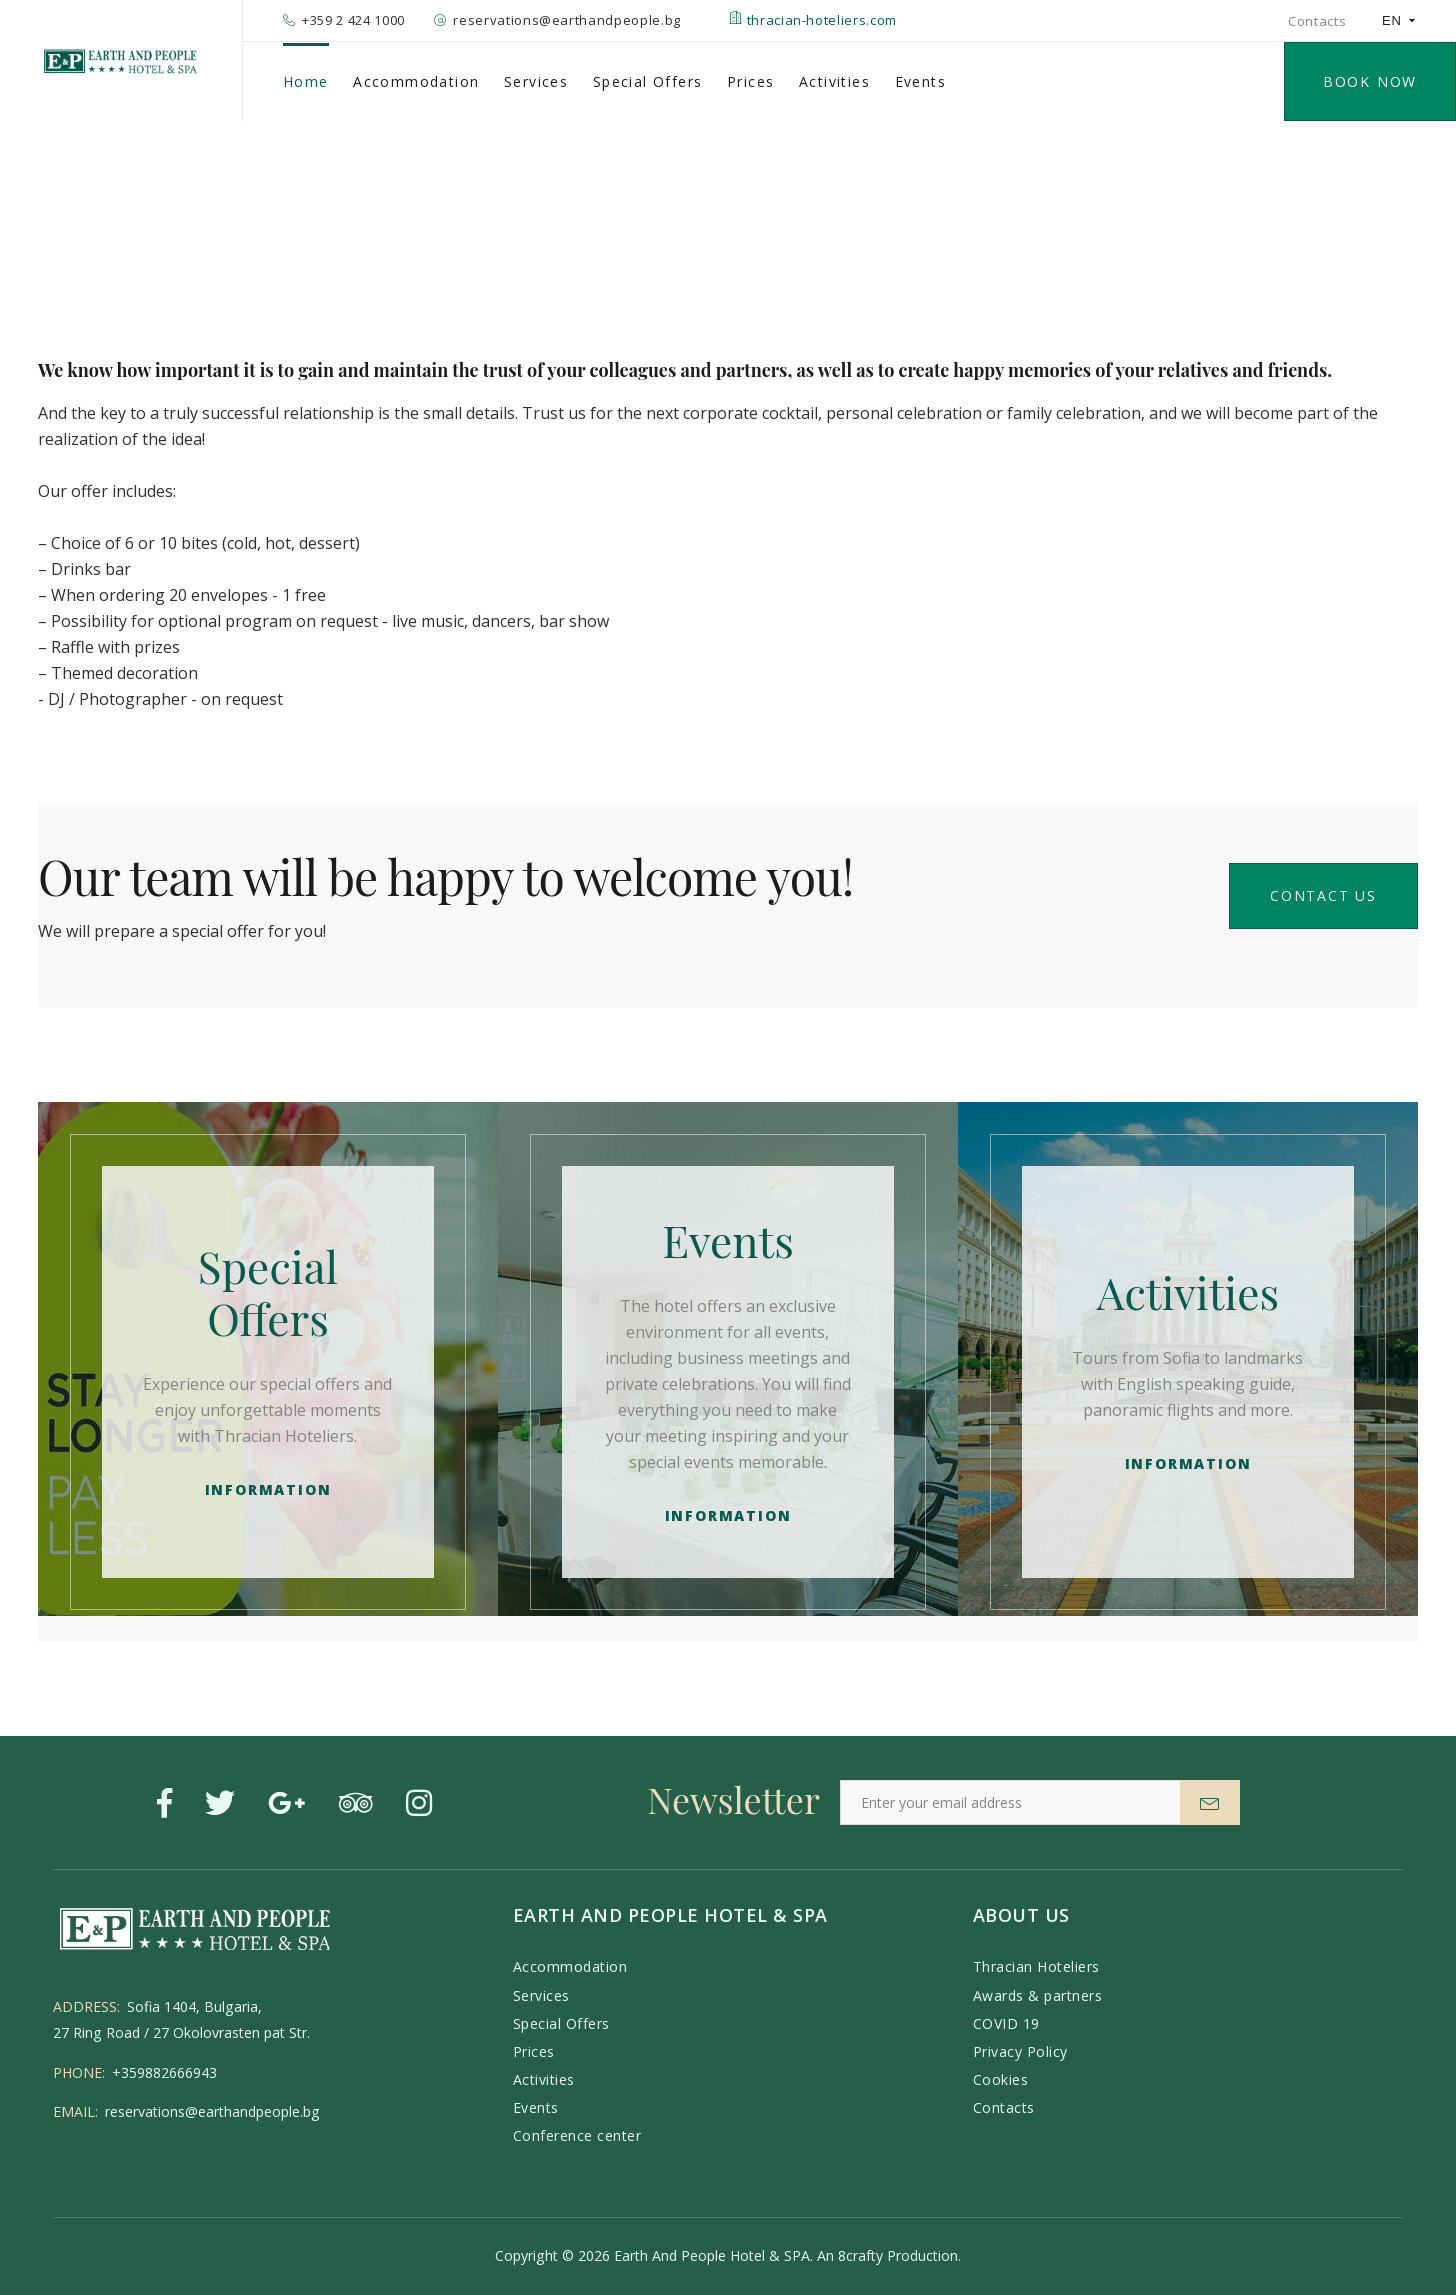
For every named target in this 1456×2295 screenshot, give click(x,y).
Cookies (1001, 2079)
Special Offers (648, 81)
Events (920, 81)
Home (306, 81)
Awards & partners (1038, 1995)
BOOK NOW (1370, 81)
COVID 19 (1006, 2023)
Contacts (1317, 21)
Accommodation (416, 81)
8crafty (860, 2255)
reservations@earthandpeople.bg (212, 2111)
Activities (834, 81)
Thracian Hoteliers (1036, 1966)
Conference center (577, 2135)
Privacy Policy (1020, 2051)
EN (1399, 20)
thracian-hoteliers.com (813, 20)
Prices (750, 81)
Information (268, 1489)
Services (536, 81)
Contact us (1323, 895)
